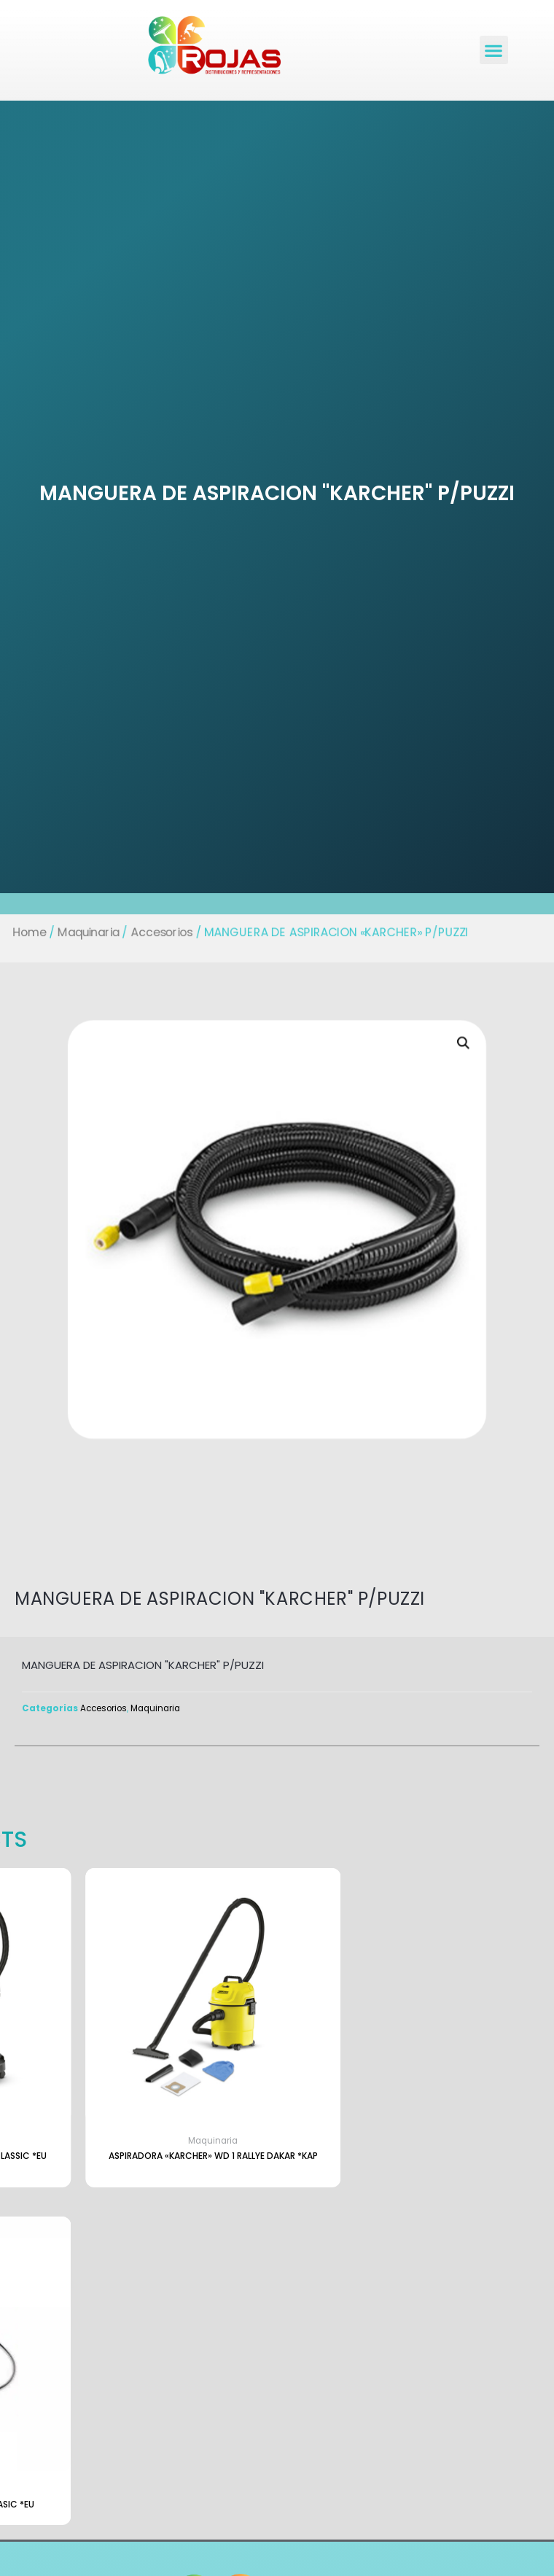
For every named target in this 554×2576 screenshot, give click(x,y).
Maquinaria (82, 932)
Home (22, 932)
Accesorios (158, 932)
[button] (494, 50)
